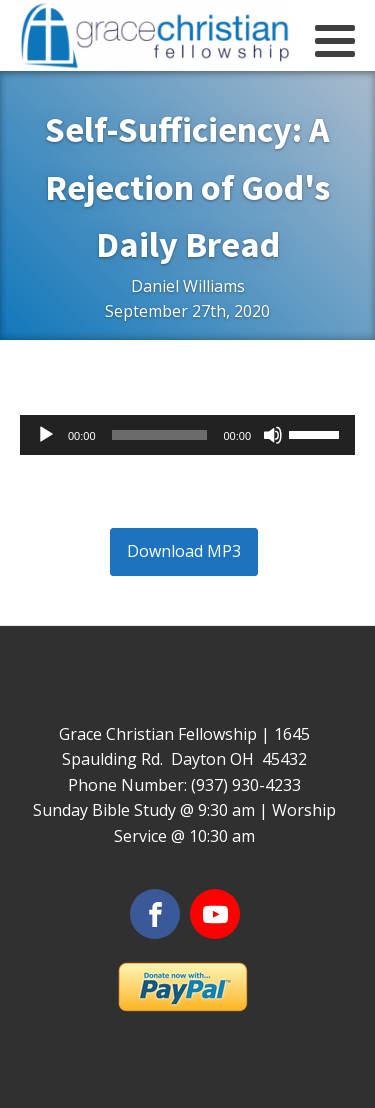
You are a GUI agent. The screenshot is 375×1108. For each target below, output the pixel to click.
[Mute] (273, 435)
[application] (187, 435)
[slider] (160, 435)
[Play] (46, 435)
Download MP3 (184, 551)
